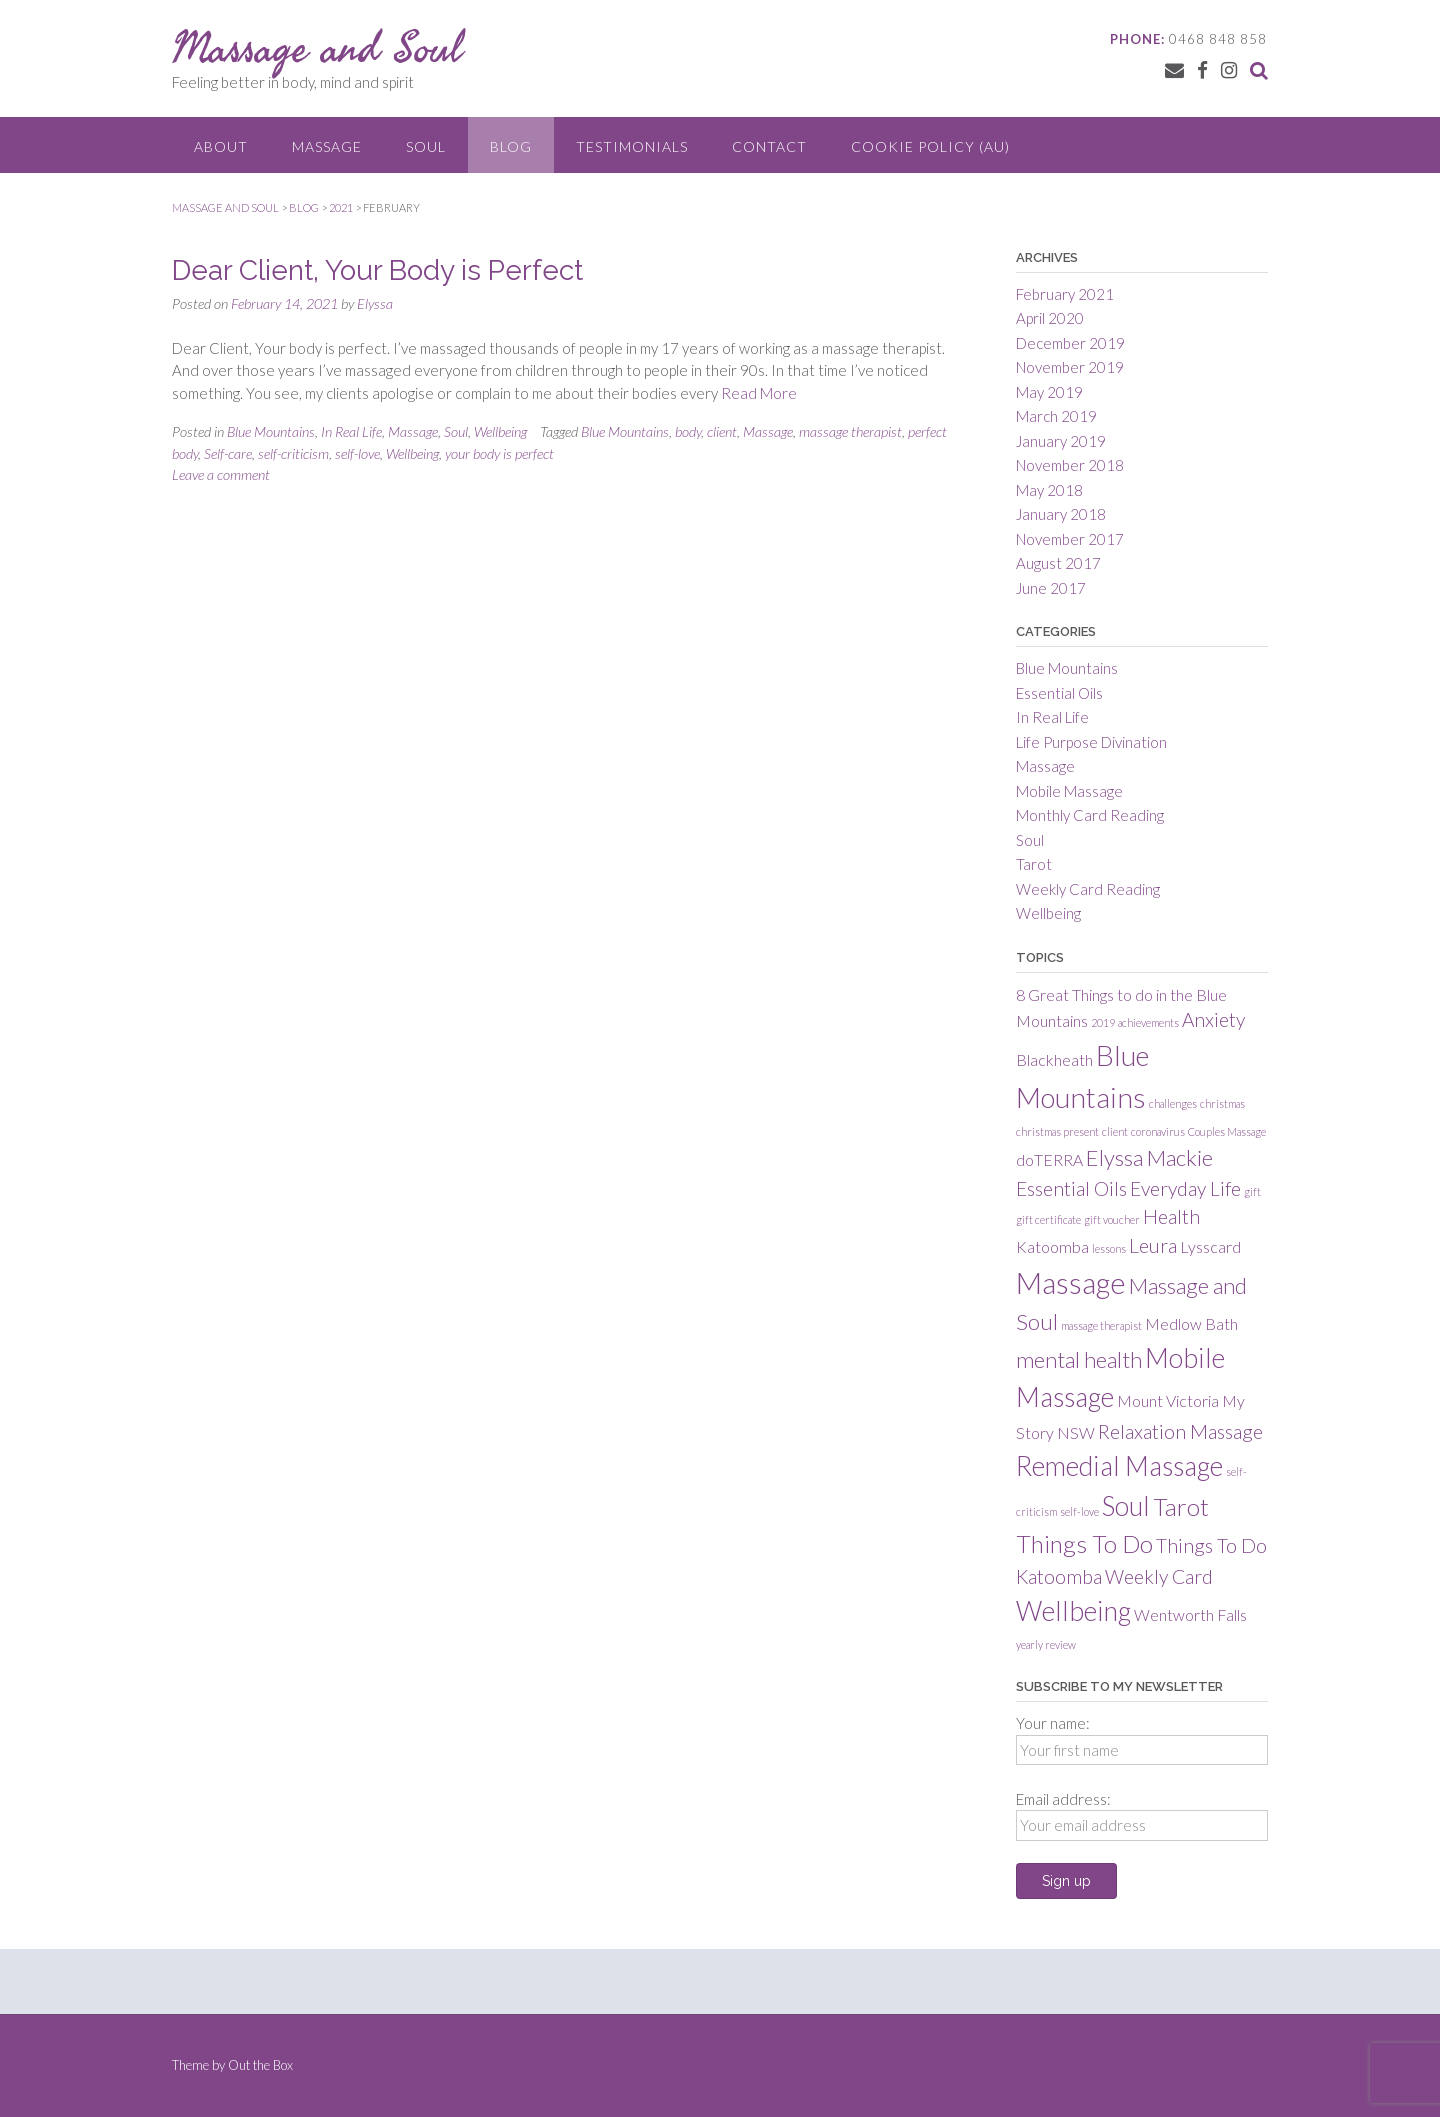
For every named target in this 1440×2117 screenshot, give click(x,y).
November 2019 (1070, 367)
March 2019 (1056, 416)
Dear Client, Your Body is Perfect (377, 270)
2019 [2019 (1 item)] (1103, 1022)
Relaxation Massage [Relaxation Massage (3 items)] (1180, 1431)
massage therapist (850, 431)
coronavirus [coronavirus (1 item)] (1158, 1131)
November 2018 (1070, 465)
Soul (426, 146)
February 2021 (1065, 294)
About (221, 146)
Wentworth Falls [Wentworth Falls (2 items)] (1190, 1614)
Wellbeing (500, 431)
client (722, 431)
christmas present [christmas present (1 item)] (1057, 1131)
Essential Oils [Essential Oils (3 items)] (1071, 1188)
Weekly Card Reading (1088, 889)
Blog (511, 146)
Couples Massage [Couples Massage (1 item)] (1227, 1131)
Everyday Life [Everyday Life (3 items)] (1185, 1188)
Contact (769, 146)
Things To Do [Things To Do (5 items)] (1084, 1543)
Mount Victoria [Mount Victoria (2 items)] (1168, 1400)
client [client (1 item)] (1115, 1131)
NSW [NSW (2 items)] (1076, 1432)
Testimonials (632, 146)
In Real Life (351, 431)
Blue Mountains (271, 431)
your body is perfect (499, 453)
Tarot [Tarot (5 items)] (1181, 1506)
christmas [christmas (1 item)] (1222, 1103)
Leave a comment (221, 474)
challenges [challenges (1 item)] (1173, 1103)
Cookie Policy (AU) (930, 146)
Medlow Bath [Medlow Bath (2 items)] (1191, 1323)
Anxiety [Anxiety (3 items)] (1213, 1019)
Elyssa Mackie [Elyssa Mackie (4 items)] (1149, 1157)
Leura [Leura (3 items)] (1153, 1245)
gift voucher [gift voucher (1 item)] (1112, 1219)
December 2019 (1070, 343)
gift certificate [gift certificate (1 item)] (1048, 1219)
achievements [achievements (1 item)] (1148, 1022)
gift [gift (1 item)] (1252, 1191)
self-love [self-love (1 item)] (1079, 1511)
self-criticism (293, 453)
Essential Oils (1059, 693)
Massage (327, 146)
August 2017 (1058, 563)
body (688, 431)
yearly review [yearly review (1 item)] (1046, 1644)
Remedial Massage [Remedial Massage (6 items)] (1119, 1466)
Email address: (1063, 1799)
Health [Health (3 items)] (1171, 1216)
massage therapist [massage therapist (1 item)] (1101, 1325)
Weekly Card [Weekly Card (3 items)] (1159, 1576)
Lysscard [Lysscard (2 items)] (1210, 1246)
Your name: (1053, 1723)
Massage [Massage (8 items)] (1071, 1282)
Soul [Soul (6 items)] (1126, 1506)
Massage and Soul (317, 47)
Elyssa (375, 303)
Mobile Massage (1069, 791)
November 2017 (1070, 539)
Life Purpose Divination (1091, 742)
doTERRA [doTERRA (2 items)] (1049, 1159)
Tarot (1034, 864)
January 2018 (1061, 514)
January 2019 (1061, 441)
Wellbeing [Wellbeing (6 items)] (1073, 1611)
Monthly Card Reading (1090, 815)
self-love (357, 453)
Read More (759, 393)
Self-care (228, 453)
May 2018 (1049, 490)
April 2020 (1050, 318)
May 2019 (1049, 392)
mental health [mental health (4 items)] (1079, 1359)
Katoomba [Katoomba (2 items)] (1052, 1246)
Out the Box (260, 2065)
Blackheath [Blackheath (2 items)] (1054, 1059)
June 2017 (1051, 588)
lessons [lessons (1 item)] (1109, 1248)
